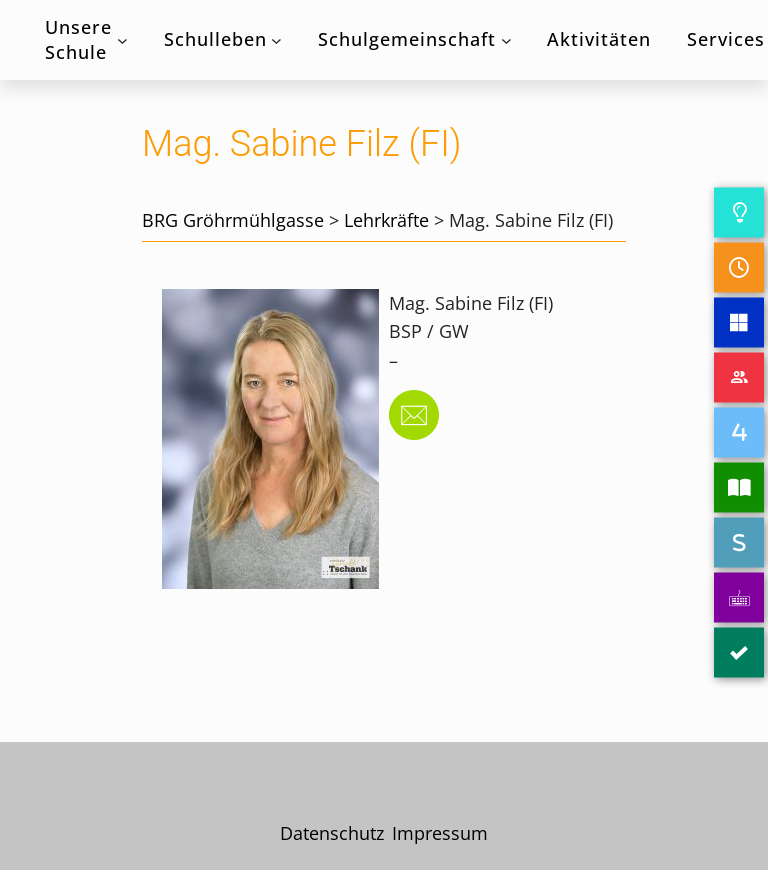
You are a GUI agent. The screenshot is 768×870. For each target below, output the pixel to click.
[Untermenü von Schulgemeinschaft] (506, 40)
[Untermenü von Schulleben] (276, 40)
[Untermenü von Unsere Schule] (122, 40)
